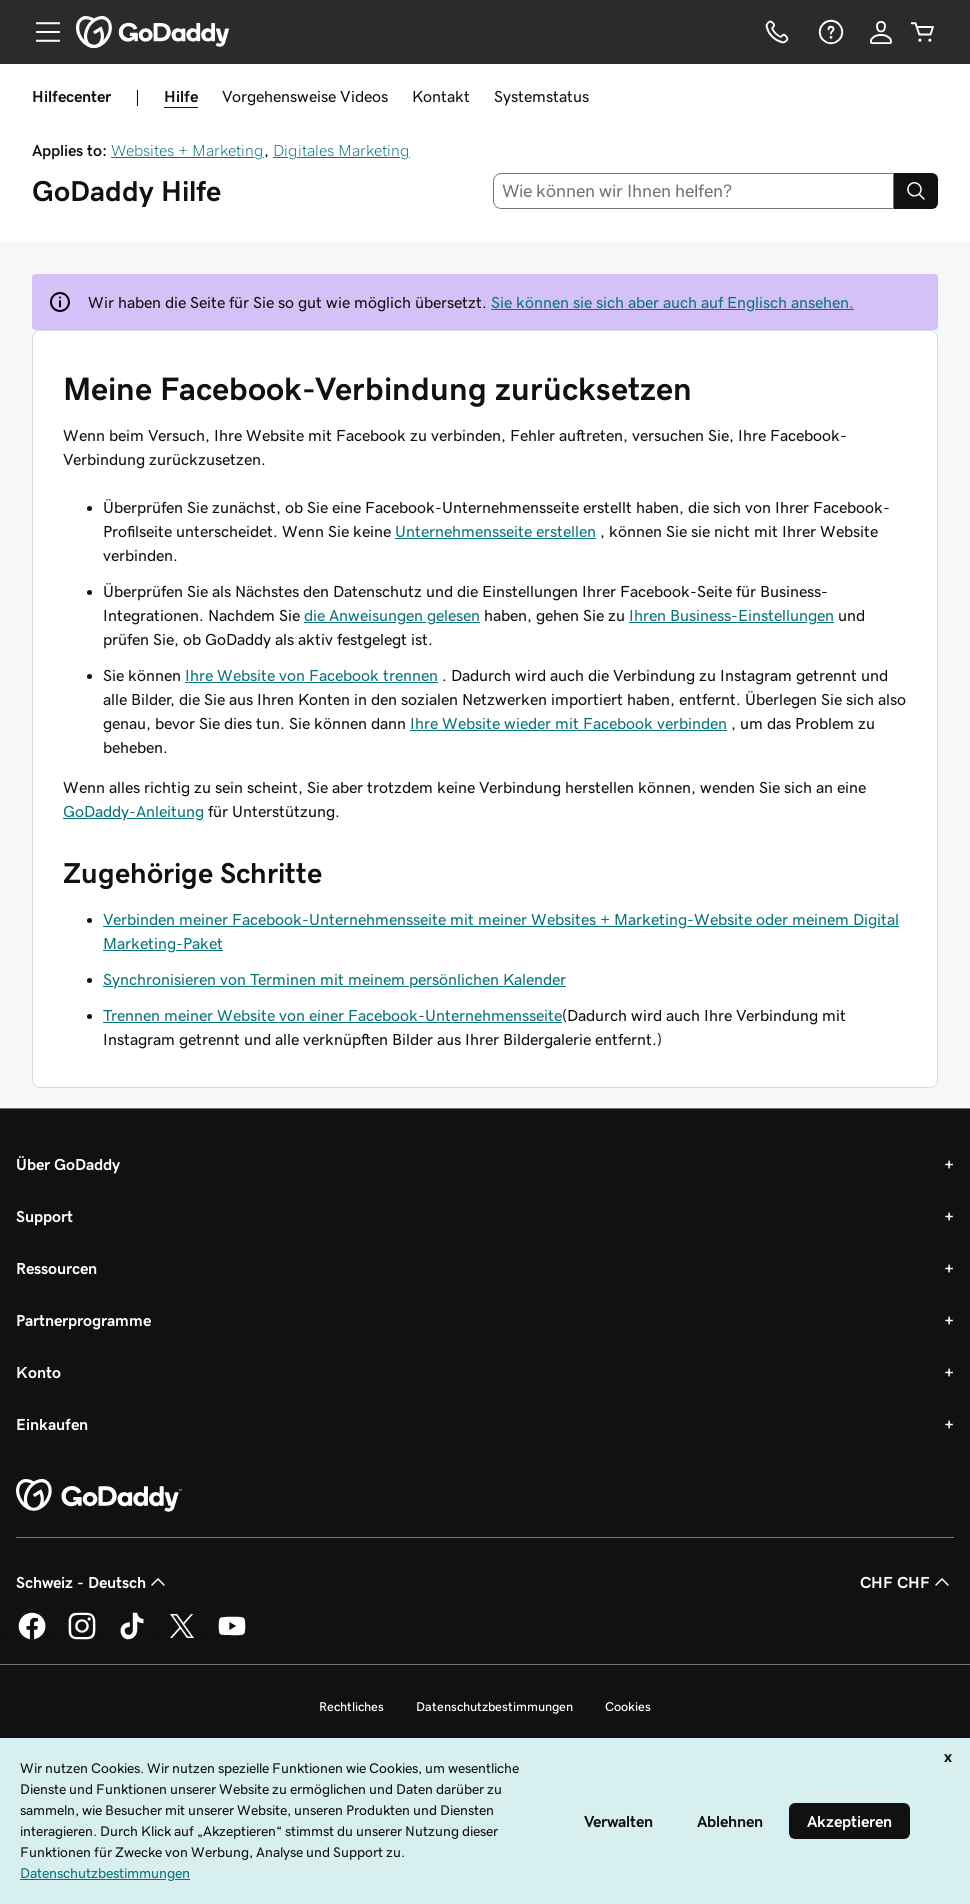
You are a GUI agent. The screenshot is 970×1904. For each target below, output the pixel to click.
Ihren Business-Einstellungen (731, 615)
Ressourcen (56, 1268)
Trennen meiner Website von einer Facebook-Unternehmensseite (332, 1015)
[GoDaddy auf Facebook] (32, 1636)
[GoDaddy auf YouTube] (232, 1636)
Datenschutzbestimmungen (494, 1706)
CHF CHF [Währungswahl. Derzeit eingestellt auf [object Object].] (907, 1582)
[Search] (916, 191)
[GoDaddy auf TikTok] (132, 1636)
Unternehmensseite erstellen (495, 531)
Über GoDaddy (68, 1164)
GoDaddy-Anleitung (133, 811)
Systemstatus (541, 96)
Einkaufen (52, 1424)
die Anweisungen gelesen (392, 615)
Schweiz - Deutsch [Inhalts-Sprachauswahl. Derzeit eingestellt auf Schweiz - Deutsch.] (93, 1582)
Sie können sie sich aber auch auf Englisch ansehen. (672, 302)
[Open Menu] (40, 32)
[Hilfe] (829, 32)
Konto (38, 1372)
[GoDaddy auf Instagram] (82, 1636)
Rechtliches (351, 1706)
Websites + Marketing (187, 150)
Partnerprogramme (83, 1320)
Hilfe (181, 96)
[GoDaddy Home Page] (99, 1496)
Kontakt (441, 96)
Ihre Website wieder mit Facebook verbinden (568, 723)
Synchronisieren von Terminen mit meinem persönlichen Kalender (334, 979)
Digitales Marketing (341, 150)
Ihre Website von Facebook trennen (311, 675)
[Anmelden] (881, 32)
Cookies (628, 1706)
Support (44, 1216)
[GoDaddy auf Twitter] (182, 1636)
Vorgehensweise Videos (305, 96)
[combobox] (694, 191)
